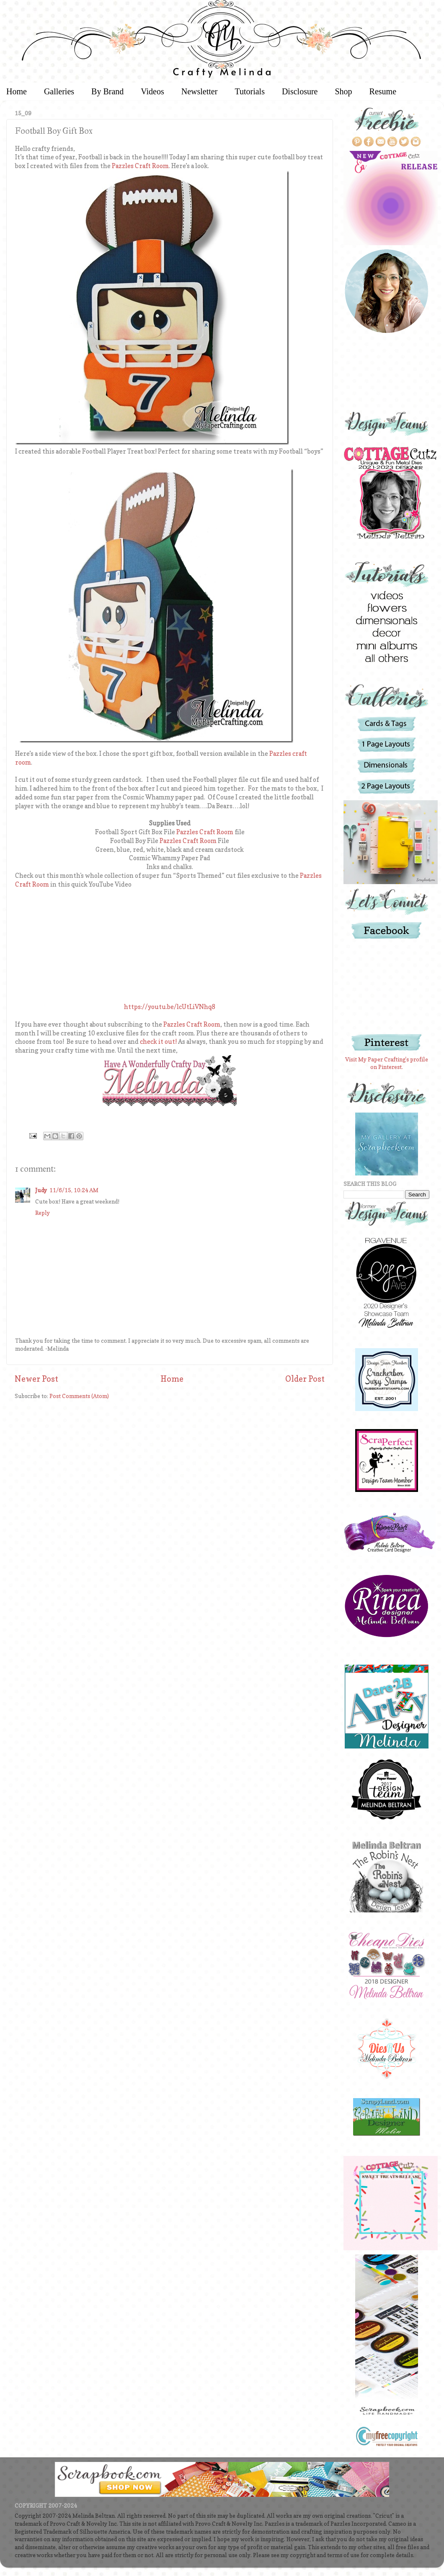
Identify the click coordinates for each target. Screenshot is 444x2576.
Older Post (305, 1378)
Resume (382, 91)
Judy (41, 1190)
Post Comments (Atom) (79, 1396)
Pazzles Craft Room (140, 166)
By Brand (107, 91)
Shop (343, 91)
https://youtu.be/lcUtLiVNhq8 (169, 1007)
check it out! (158, 1041)
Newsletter (199, 91)
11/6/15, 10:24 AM (73, 1190)
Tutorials (250, 91)
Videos (152, 91)
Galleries (59, 91)
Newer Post (36, 1378)
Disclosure (300, 91)
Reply (42, 1212)
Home (171, 1378)
